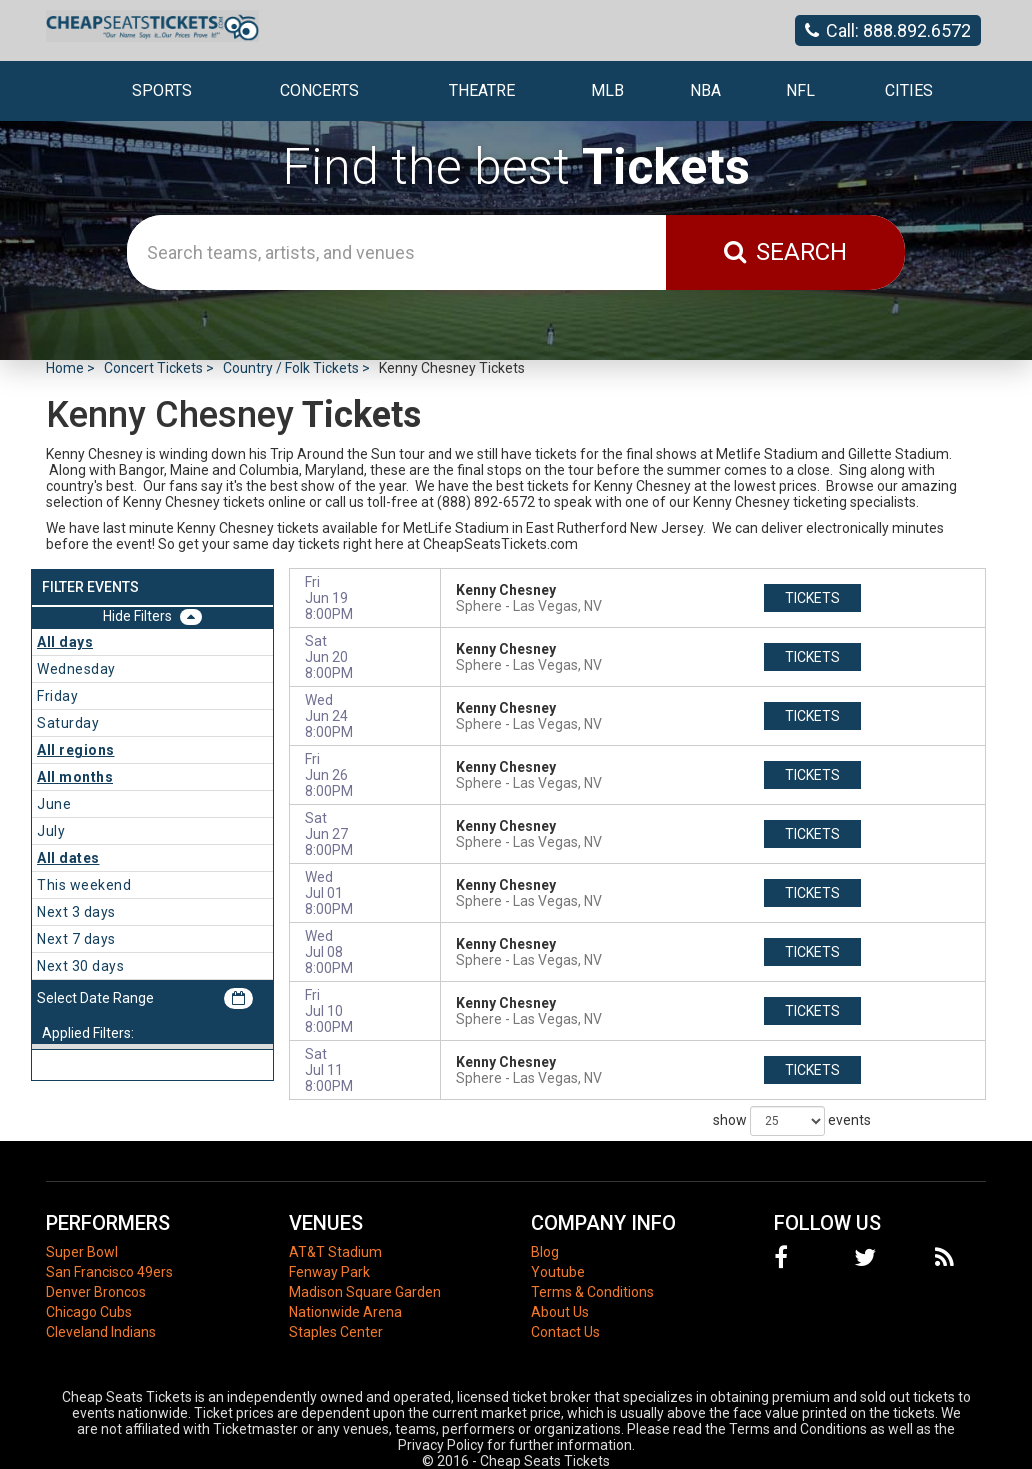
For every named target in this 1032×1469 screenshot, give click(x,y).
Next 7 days (76, 939)
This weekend (84, 885)
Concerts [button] (319, 90)
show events (792, 1121)
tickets (812, 598)
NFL (800, 90)
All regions (76, 750)
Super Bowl (82, 1252)
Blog (545, 1252)
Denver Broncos (96, 1292)
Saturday (68, 723)
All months (75, 777)
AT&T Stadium (335, 1252)
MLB (607, 90)
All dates (68, 858)
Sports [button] (162, 90)
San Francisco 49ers (109, 1272)
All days (65, 642)
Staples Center (336, 1332)
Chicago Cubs (89, 1312)
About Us (560, 1312)
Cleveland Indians (101, 1332)
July (51, 831)
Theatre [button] (482, 90)
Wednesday (76, 669)
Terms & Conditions (592, 1292)
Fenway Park (329, 1272)
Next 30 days (80, 966)
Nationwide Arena (345, 1312)
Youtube (558, 1272)
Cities (909, 90)
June (54, 804)
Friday (57, 696)
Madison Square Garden (365, 1292)
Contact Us (565, 1332)
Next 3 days (76, 912)
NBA (705, 90)
